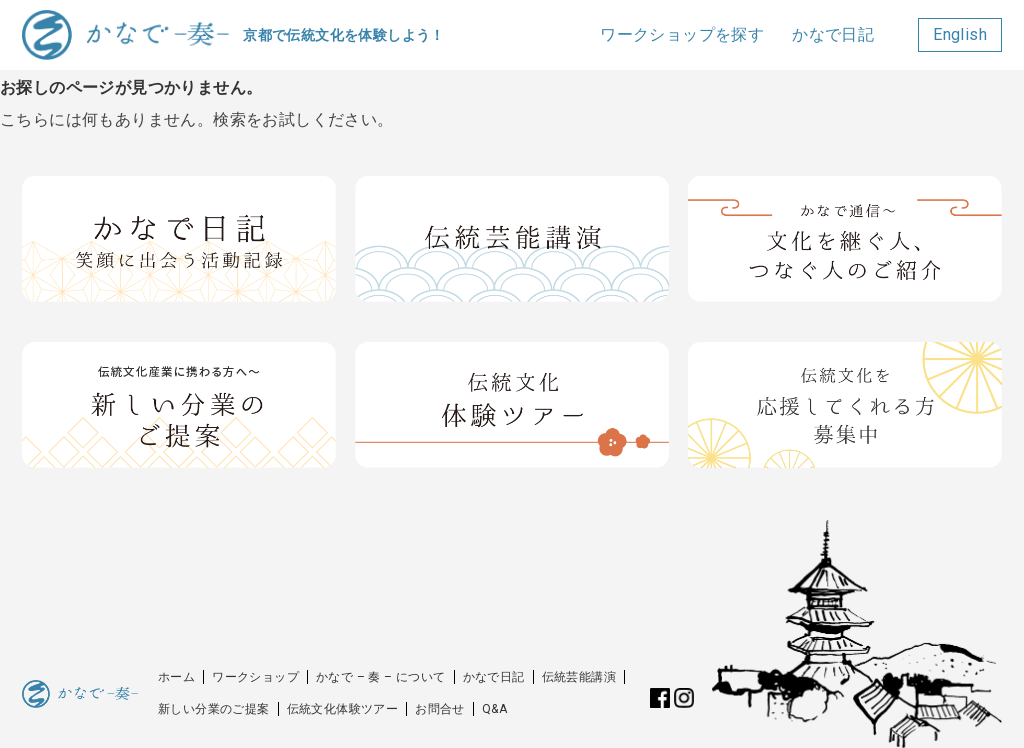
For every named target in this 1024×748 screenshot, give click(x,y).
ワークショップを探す (682, 35)
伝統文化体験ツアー (343, 709)
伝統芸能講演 (579, 677)
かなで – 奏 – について (381, 677)
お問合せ (440, 709)
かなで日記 (833, 35)
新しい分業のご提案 (214, 709)
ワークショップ (255, 677)
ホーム (176, 677)
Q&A (494, 709)
